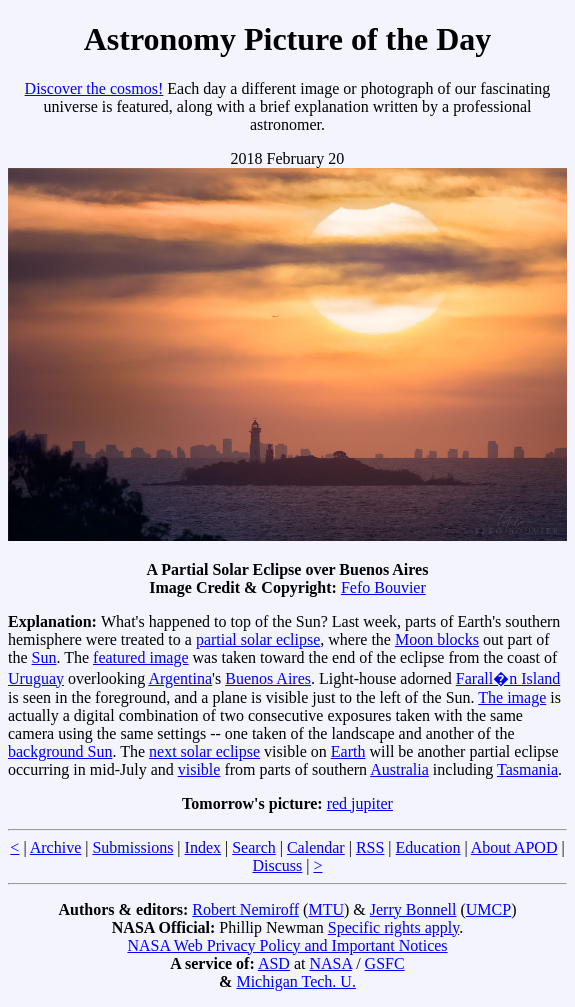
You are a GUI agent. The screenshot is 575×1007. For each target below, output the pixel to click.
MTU (326, 909)
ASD (274, 963)
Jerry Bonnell (413, 909)
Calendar (316, 847)
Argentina (180, 678)
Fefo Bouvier (383, 587)
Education (428, 847)
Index (203, 847)
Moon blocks (437, 639)
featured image (141, 657)
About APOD (514, 847)
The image (512, 697)
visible (199, 769)
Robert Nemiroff (245, 909)
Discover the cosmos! (94, 88)
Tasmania (527, 769)
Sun (44, 657)
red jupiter (360, 803)
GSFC (385, 963)
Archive (56, 847)
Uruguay (36, 678)
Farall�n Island (508, 678)
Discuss (277, 865)
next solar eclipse (204, 751)
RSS (370, 847)
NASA (330, 963)
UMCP (488, 909)
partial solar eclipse (258, 639)
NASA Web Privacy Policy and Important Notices (287, 945)
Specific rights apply (393, 927)
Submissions (132, 847)
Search (254, 847)
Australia (399, 769)
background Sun (60, 751)
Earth (348, 751)
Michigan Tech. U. (295, 981)
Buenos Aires (268, 678)
